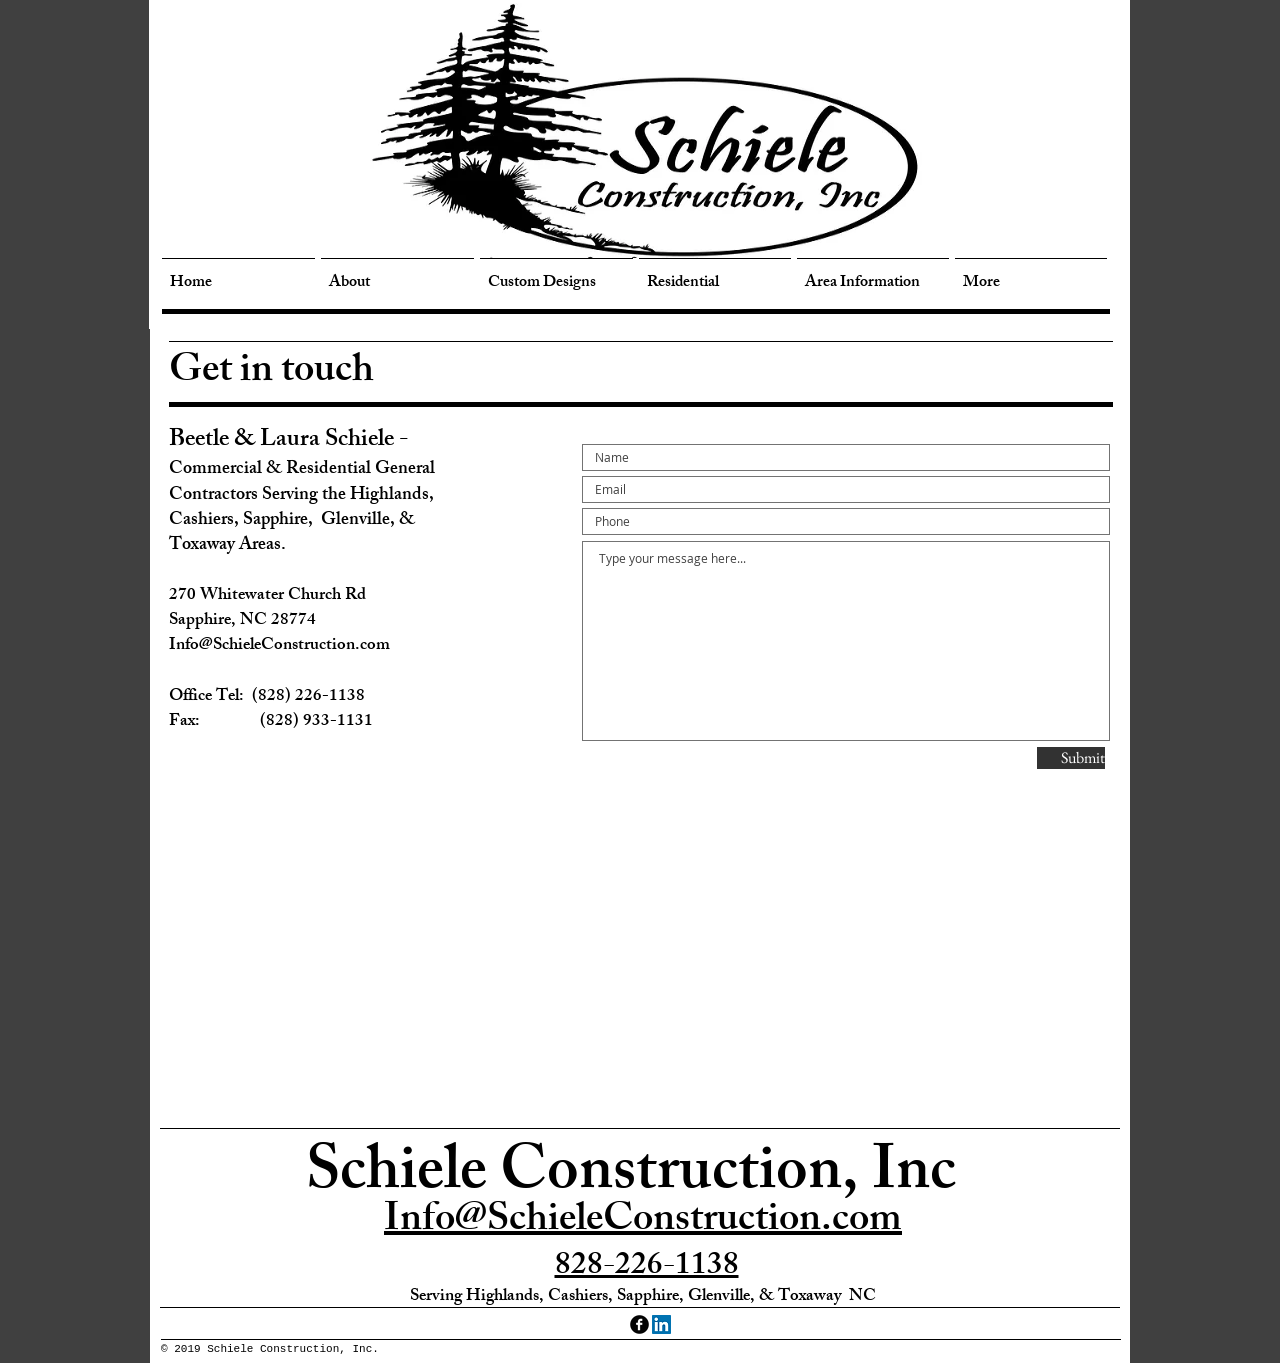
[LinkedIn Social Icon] (661, 1324)
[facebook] (639, 1324)
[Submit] (1071, 758)
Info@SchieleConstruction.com (643, 1222)
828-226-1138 (647, 1268)
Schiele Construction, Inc (631, 1177)
